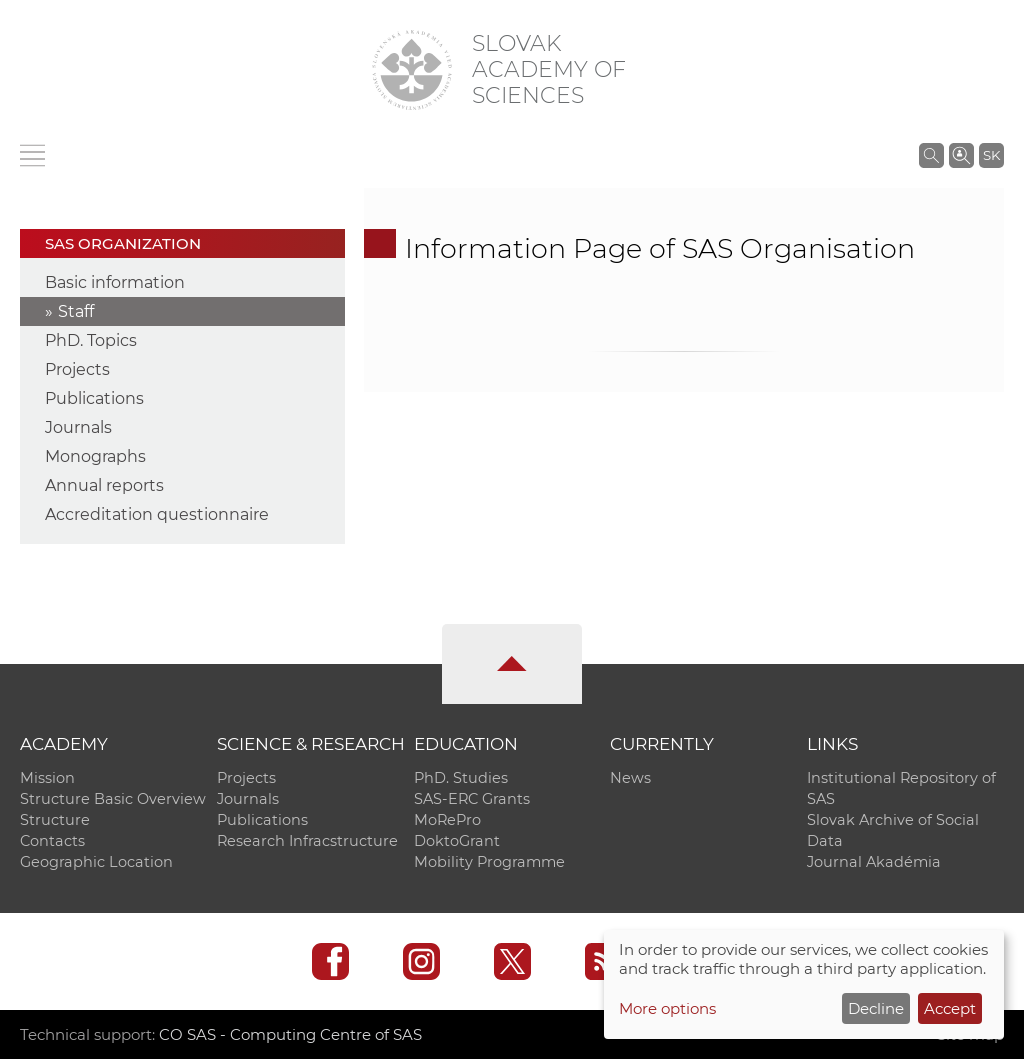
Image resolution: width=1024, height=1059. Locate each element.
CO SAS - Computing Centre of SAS (290, 1034)
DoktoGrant (457, 841)
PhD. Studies (461, 778)
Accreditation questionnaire (157, 514)
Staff (76, 311)
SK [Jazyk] (991, 155)
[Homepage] (412, 70)
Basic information (115, 282)
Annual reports (104, 485)
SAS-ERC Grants (472, 799)
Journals (78, 427)
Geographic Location (96, 862)
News (630, 778)
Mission (47, 778)
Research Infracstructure (307, 841)
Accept (950, 1008)
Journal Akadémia (874, 862)
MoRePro (447, 820)
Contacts (52, 841)
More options (667, 1008)
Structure (55, 820)
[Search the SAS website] (931, 155)
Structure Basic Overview (113, 799)
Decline (876, 1008)
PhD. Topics (91, 340)
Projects (77, 369)
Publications (94, 398)
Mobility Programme (489, 862)
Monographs (95, 456)
